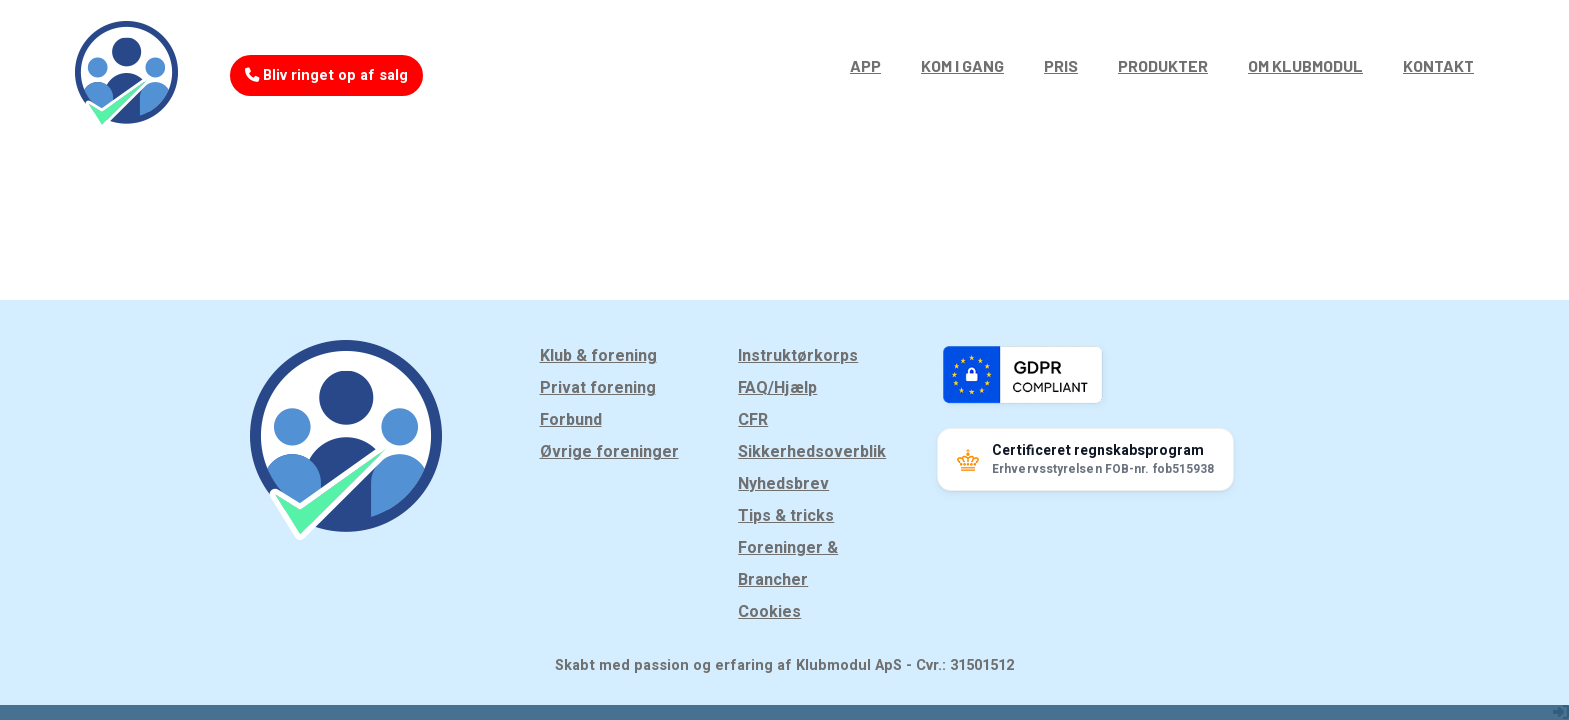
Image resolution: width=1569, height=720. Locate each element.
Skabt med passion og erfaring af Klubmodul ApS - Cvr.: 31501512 (784, 665)
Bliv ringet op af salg (326, 75)
